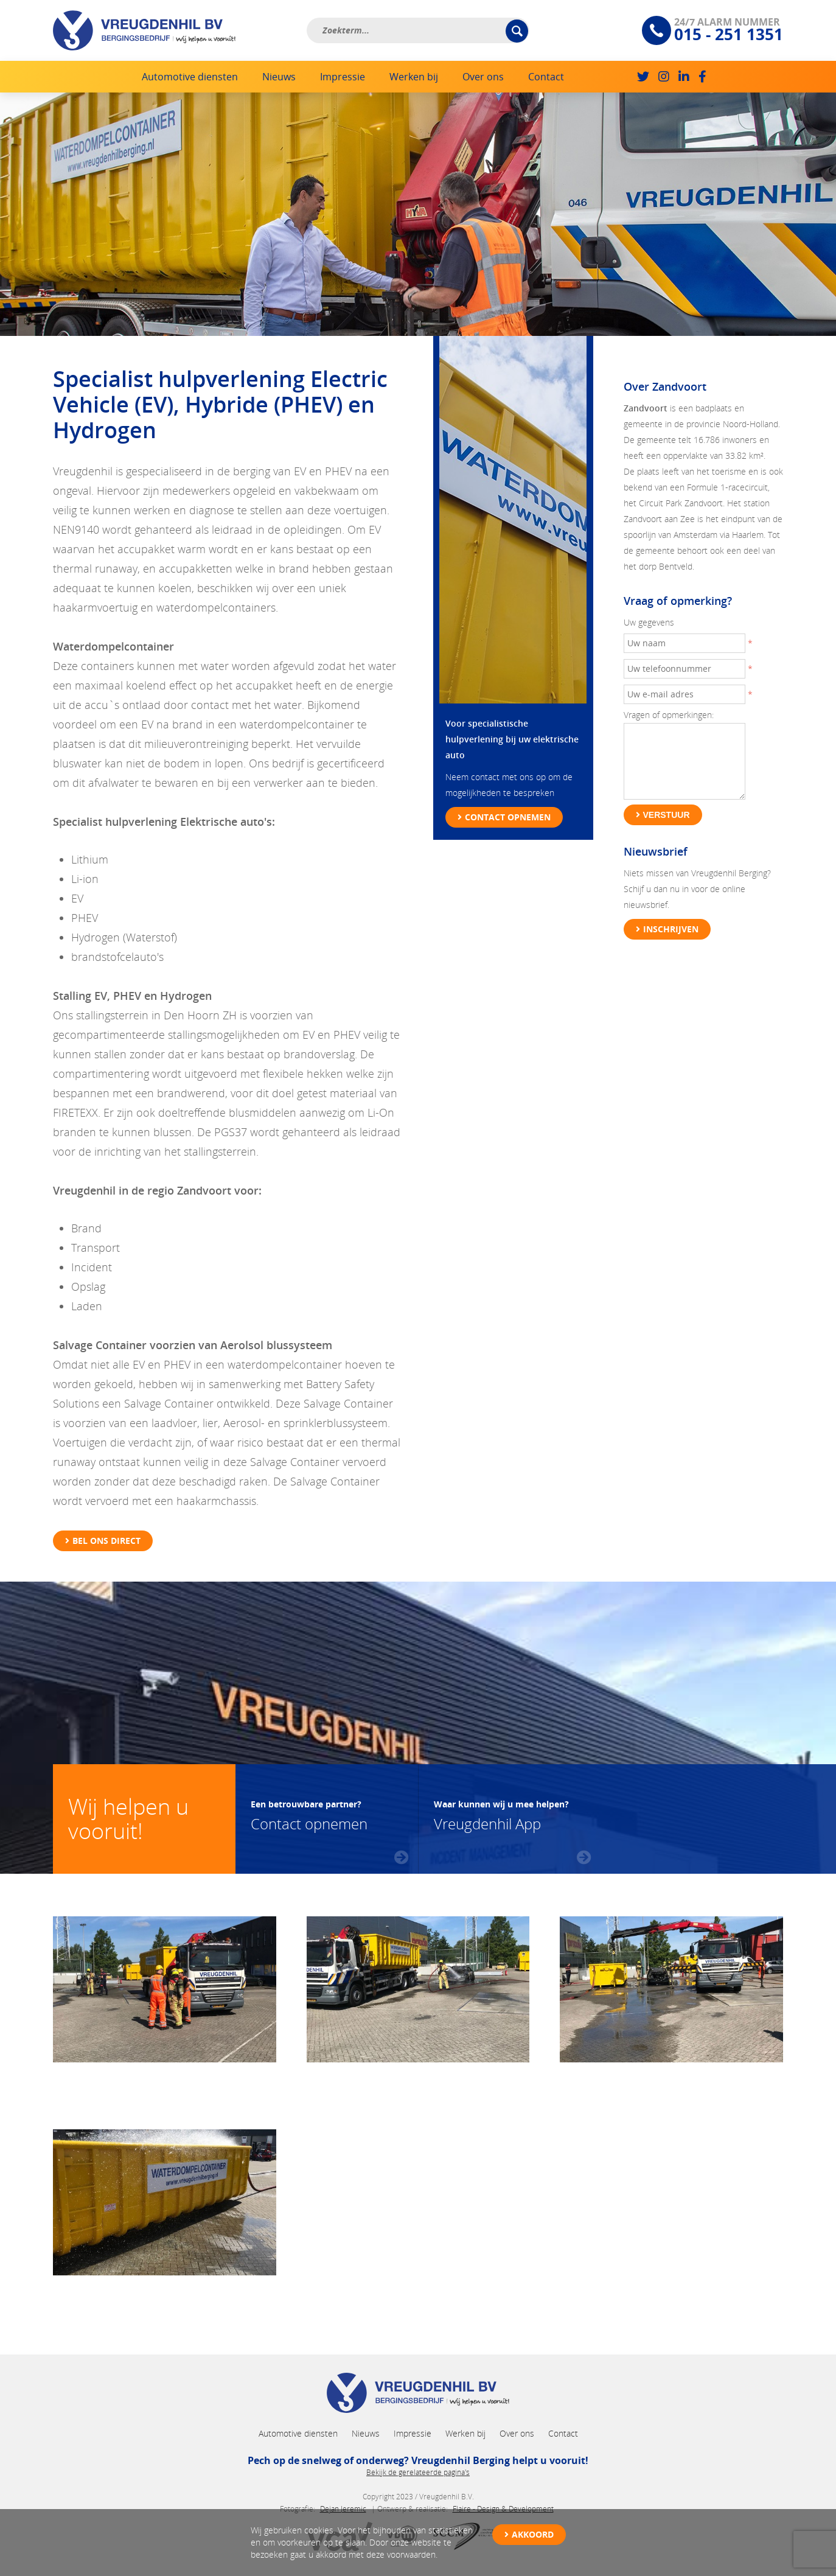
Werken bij (413, 76)
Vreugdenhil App (501, 1814)
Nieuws (279, 76)
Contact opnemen (508, 817)
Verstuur (666, 815)
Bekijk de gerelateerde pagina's (418, 2472)
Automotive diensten (190, 76)
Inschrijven (670, 929)
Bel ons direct (106, 1540)
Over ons (483, 76)
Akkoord (533, 2534)
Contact (546, 76)
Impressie (342, 76)
